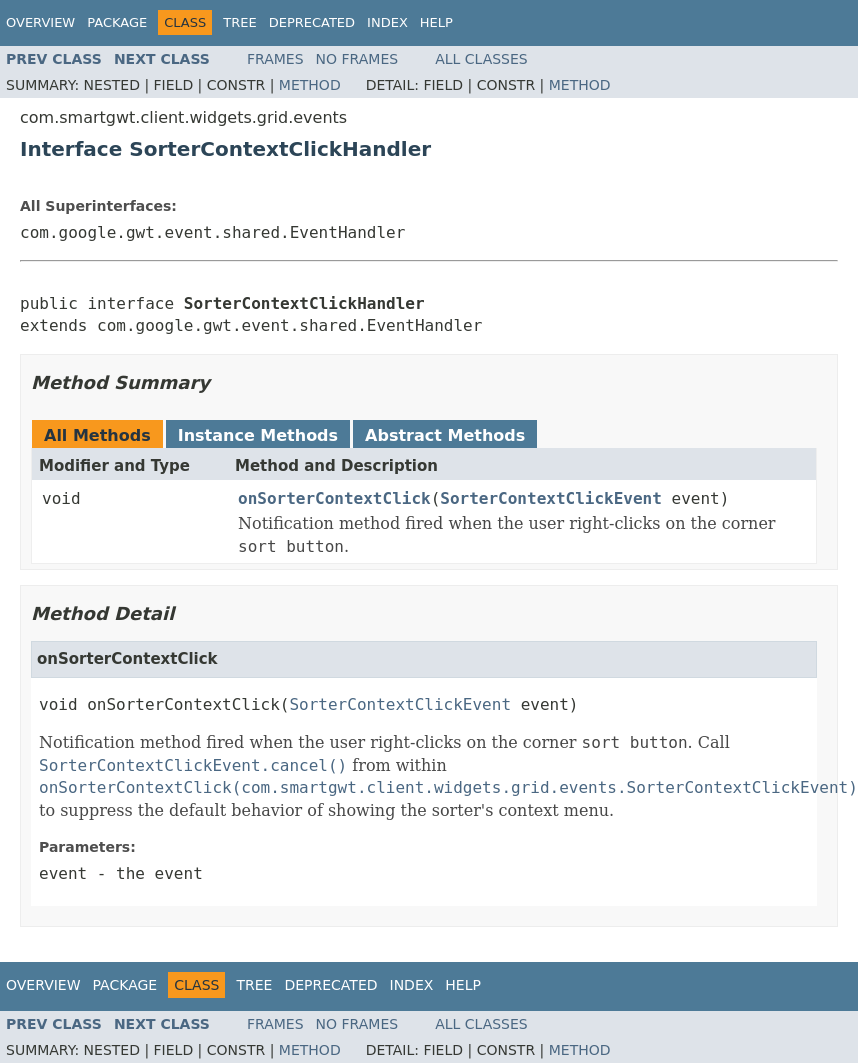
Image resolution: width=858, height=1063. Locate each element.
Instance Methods (258, 435)
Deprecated (312, 22)
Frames (275, 59)
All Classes (481, 59)
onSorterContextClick (334, 498)
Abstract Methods (445, 435)
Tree (239, 22)
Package (117, 22)
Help (436, 22)
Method (310, 85)
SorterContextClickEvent (551, 498)
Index (387, 22)
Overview (40, 22)
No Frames (357, 59)
